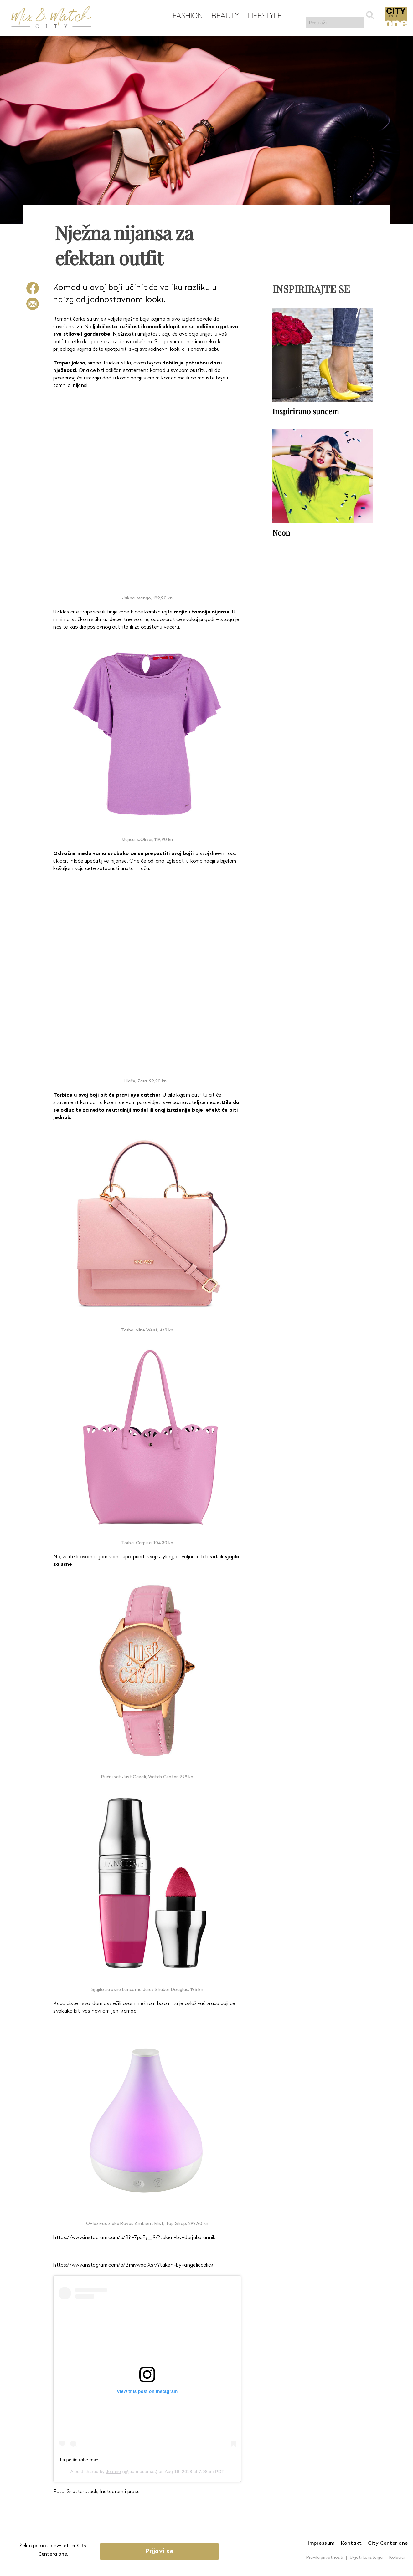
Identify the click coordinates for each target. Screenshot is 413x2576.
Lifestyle (262, 16)
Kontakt (351, 2543)
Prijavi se (171, 2551)
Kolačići (397, 2557)
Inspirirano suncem (305, 410)
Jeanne (113, 2471)
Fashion (184, 16)
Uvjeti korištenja (366, 2557)
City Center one (388, 2543)
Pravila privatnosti (324, 2557)
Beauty (222, 16)
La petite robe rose (79, 2459)
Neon (281, 531)
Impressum (321, 2543)
